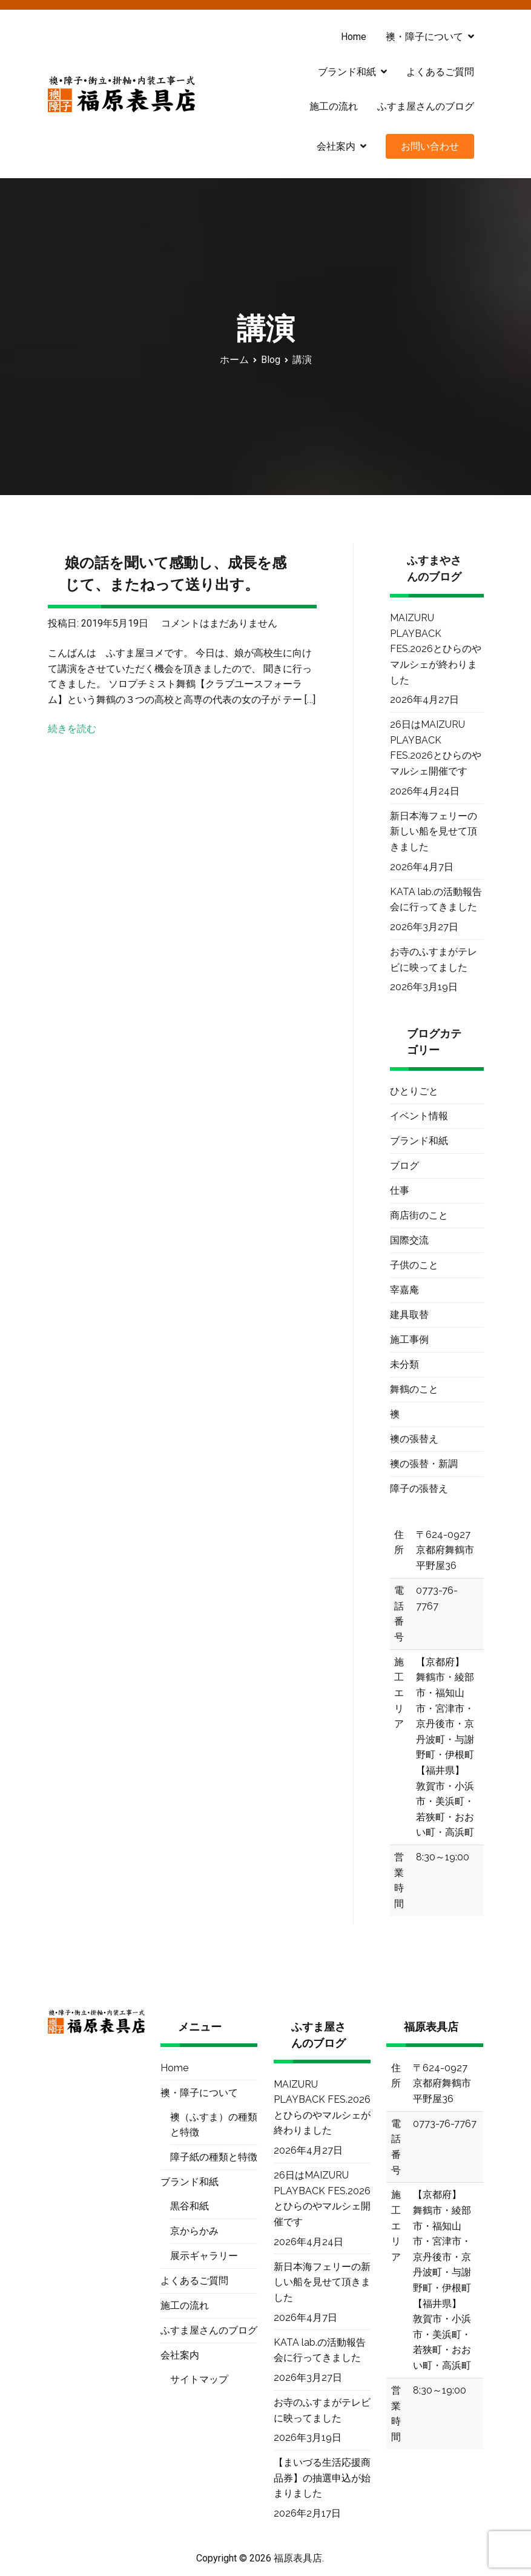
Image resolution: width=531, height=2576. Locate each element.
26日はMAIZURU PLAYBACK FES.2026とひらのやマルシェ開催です (435, 748)
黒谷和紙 (189, 2206)
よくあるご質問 (440, 72)
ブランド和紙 (347, 72)
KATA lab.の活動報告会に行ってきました (436, 899)
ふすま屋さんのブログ (425, 106)
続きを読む (72, 728)
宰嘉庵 (404, 1290)
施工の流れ (333, 106)
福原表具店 (298, 2558)
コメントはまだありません (219, 623)
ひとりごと (414, 1091)
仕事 (399, 1190)
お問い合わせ (430, 146)
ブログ (404, 1165)
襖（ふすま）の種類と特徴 (213, 2124)
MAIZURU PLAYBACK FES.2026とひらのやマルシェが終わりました (435, 648)
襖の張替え (414, 1439)
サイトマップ (199, 2379)
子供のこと (414, 1265)
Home (353, 36)
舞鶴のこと (414, 1389)
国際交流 (409, 1240)
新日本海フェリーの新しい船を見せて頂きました (433, 831)
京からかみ (194, 2231)
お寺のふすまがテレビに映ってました (433, 959)
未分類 (404, 1364)
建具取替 (409, 1314)
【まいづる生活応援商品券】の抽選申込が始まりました (322, 2478)
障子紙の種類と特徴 (213, 2157)
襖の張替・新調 (424, 1463)
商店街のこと (419, 1215)
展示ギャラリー (204, 2255)
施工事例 (409, 1339)
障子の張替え (419, 1488)
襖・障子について (424, 36)
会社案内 (336, 146)
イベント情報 (419, 1116)
